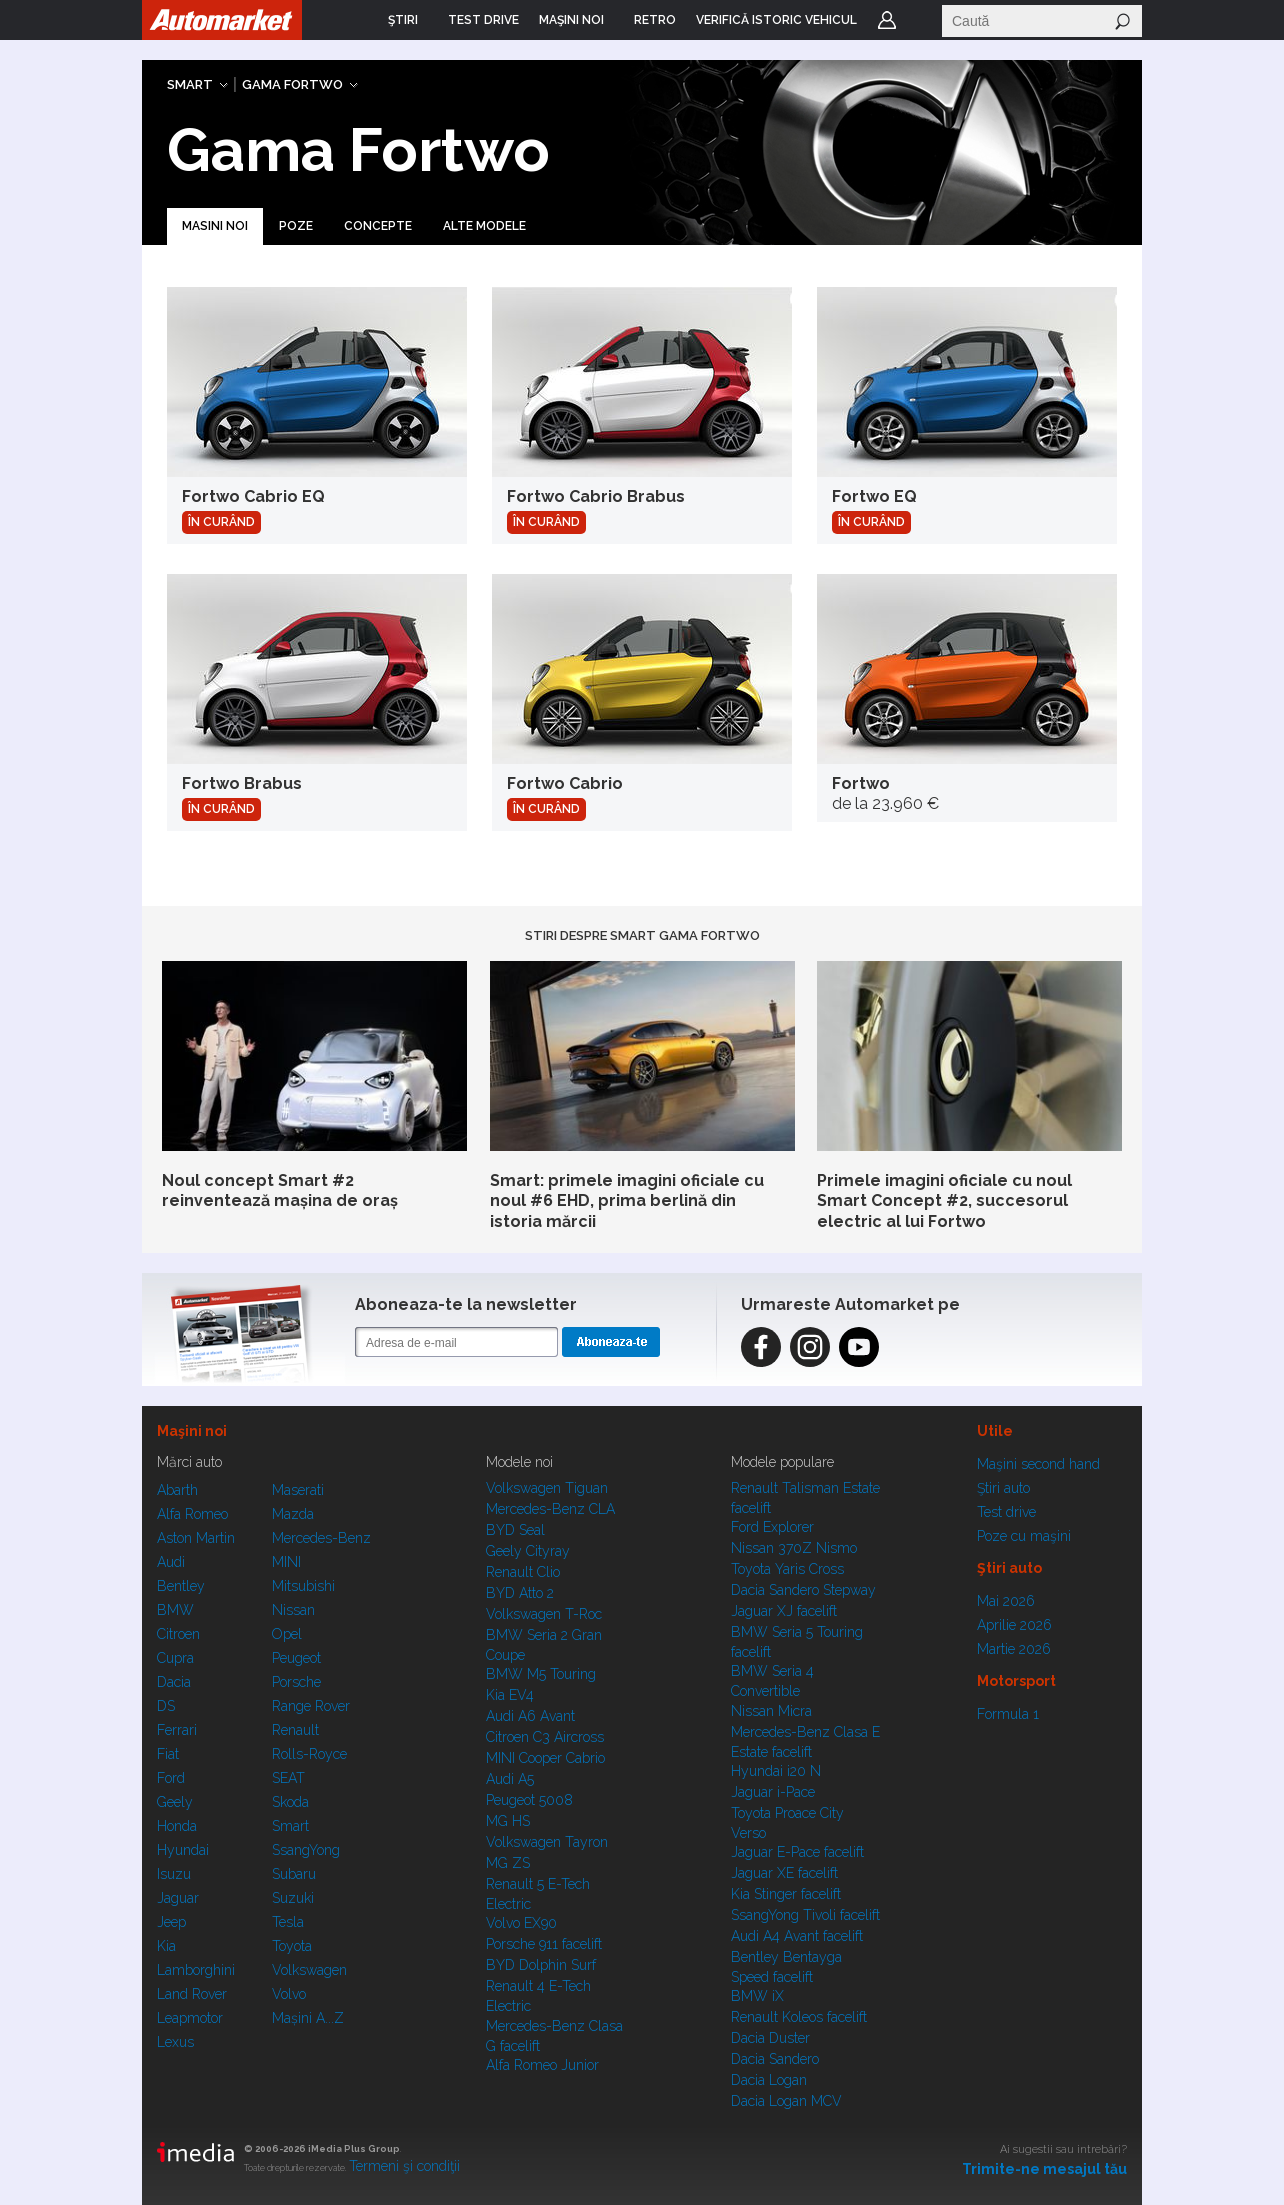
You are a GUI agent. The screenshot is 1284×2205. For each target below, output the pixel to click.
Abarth (177, 1490)
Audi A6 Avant (530, 1716)
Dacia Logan (769, 2080)
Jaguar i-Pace (773, 1792)
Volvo (289, 1994)
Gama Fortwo (292, 84)
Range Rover (311, 1706)
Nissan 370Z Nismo (794, 1548)
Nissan (293, 1610)
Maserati (298, 1490)
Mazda (293, 1514)
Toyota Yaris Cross (787, 1569)
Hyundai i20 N (776, 1771)
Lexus (175, 2042)
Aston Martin (196, 1538)
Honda (177, 1826)
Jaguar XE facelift (784, 1873)
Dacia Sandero (775, 2059)
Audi (171, 1562)
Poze (296, 226)
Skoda (290, 1802)
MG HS (508, 1821)
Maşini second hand (1038, 1464)
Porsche (296, 1682)
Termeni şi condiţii (404, 2166)
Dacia (174, 1682)
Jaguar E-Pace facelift (797, 1852)
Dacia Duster (770, 2038)
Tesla (288, 1922)
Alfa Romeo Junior (542, 2065)
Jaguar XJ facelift (784, 1611)
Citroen (178, 1634)
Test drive (1006, 1512)
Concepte (378, 226)
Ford (171, 1778)
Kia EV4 (510, 1695)
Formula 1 (1008, 1714)
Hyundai (183, 1850)
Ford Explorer (772, 1527)
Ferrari (177, 1730)
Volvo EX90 (521, 1923)
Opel (287, 1634)
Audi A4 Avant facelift (797, 1936)
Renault (295, 1730)
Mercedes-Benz (321, 1538)
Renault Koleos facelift (799, 2017)
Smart (190, 84)
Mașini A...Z (308, 2018)
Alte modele (484, 226)
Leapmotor (190, 2018)
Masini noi (215, 226)
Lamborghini (196, 1970)
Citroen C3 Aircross (545, 1737)
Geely (175, 1802)
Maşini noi (192, 1431)
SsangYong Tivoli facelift (805, 1915)
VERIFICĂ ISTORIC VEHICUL (776, 20)
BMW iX (757, 1996)
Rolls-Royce (309, 1754)
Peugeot (296, 1658)
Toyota (292, 1946)
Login (887, 20)
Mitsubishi (303, 1586)
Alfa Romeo (192, 1514)
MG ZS (508, 1863)
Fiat (168, 1754)
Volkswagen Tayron (547, 1842)
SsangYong (306, 1850)
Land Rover (192, 1994)
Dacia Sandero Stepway (803, 1590)
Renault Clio (523, 1572)
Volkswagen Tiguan (547, 1488)
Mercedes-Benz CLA (550, 1509)
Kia (166, 1946)
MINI (286, 1562)
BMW (175, 1610)
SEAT (288, 1778)
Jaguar (178, 1898)
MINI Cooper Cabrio (545, 1758)
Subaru (294, 1874)
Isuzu (174, 1874)
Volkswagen (309, 1970)
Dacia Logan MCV (786, 2101)
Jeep (171, 1922)
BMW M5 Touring (541, 1674)
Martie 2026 (1014, 1649)
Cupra (175, 1658)
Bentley (181, 1586)
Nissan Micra (771, 1711)
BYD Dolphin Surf (541, 1965)
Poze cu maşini (1024, 1536)
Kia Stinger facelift (786, 1894)
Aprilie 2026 (1014, 1625)
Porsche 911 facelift (544, 1944)
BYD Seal (515, 1530)
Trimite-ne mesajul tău (1044, 2169)
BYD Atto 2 (520, 1593)
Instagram (810, 1347)
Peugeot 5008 (529, 1800)
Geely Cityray (528, 1551)
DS (166, 1706)
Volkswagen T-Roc (544, 1614)
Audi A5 (510, 1779)
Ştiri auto (1003, 1488)
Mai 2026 (1006, 1601)
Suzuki (293, 1898)
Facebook (761, 1347)
